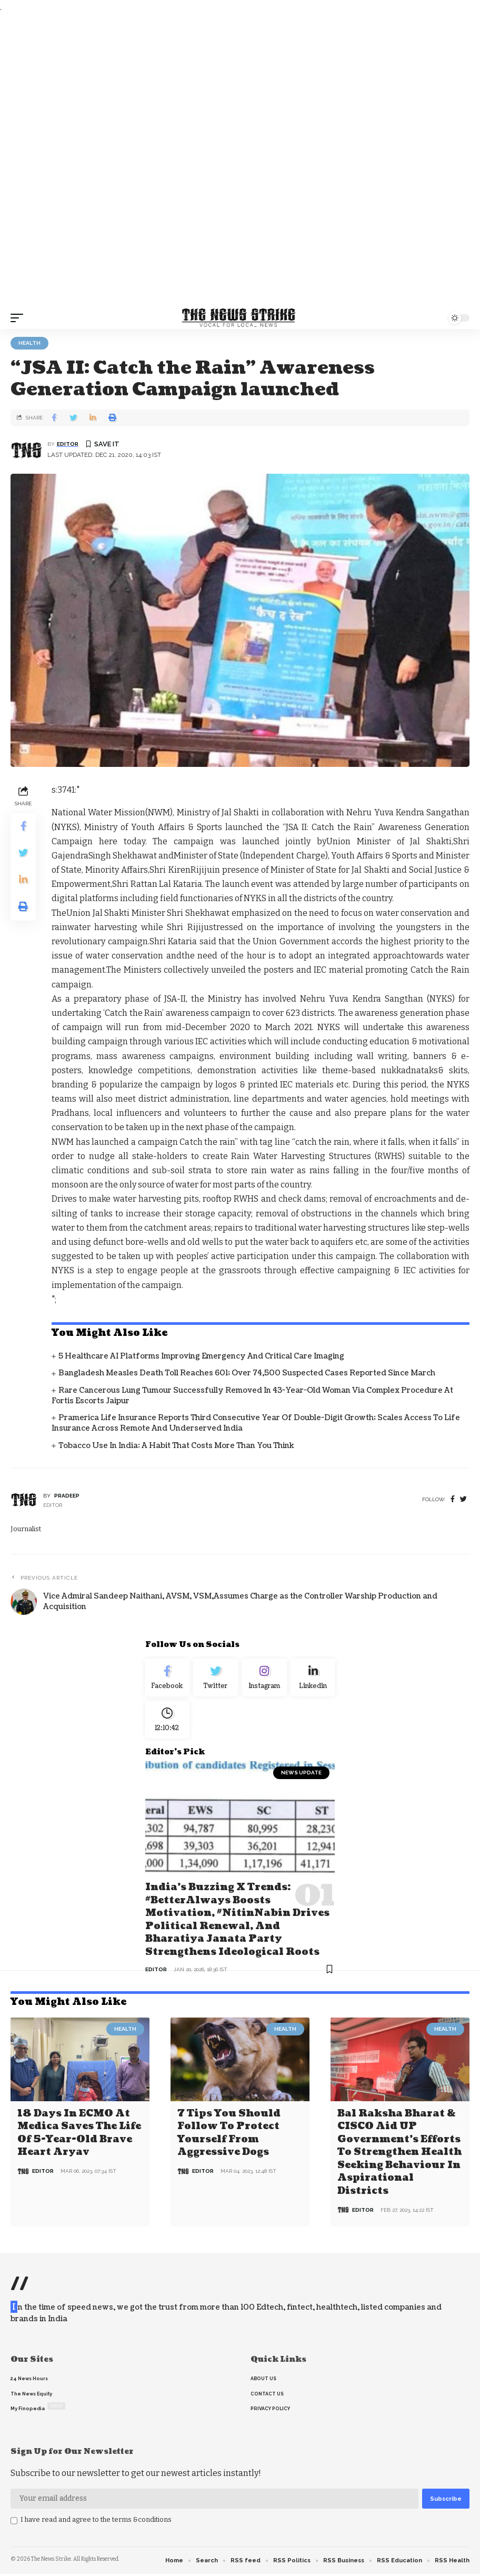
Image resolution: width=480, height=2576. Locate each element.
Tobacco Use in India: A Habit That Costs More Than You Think (176, 1446)
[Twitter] (216, 1679)
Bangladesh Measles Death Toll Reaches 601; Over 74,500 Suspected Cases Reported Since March (246, 1373)
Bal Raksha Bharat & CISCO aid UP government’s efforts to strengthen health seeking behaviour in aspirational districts (399, 2154)
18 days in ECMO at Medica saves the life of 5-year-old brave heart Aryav (79, 2136)
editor (67, 444)
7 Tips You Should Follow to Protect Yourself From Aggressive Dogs (229, 2136)
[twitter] (463, 1499)
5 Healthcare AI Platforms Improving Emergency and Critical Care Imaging (201, 1356)
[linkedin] (313, 1679)
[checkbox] (14, 2523)
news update (301, 1780)
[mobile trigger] (19, 318)
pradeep (66, 1496)
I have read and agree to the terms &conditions (96, 2522)
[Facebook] (452, 1499)
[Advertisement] (240, 160)
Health (29, 343)
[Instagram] (264, 1679)
